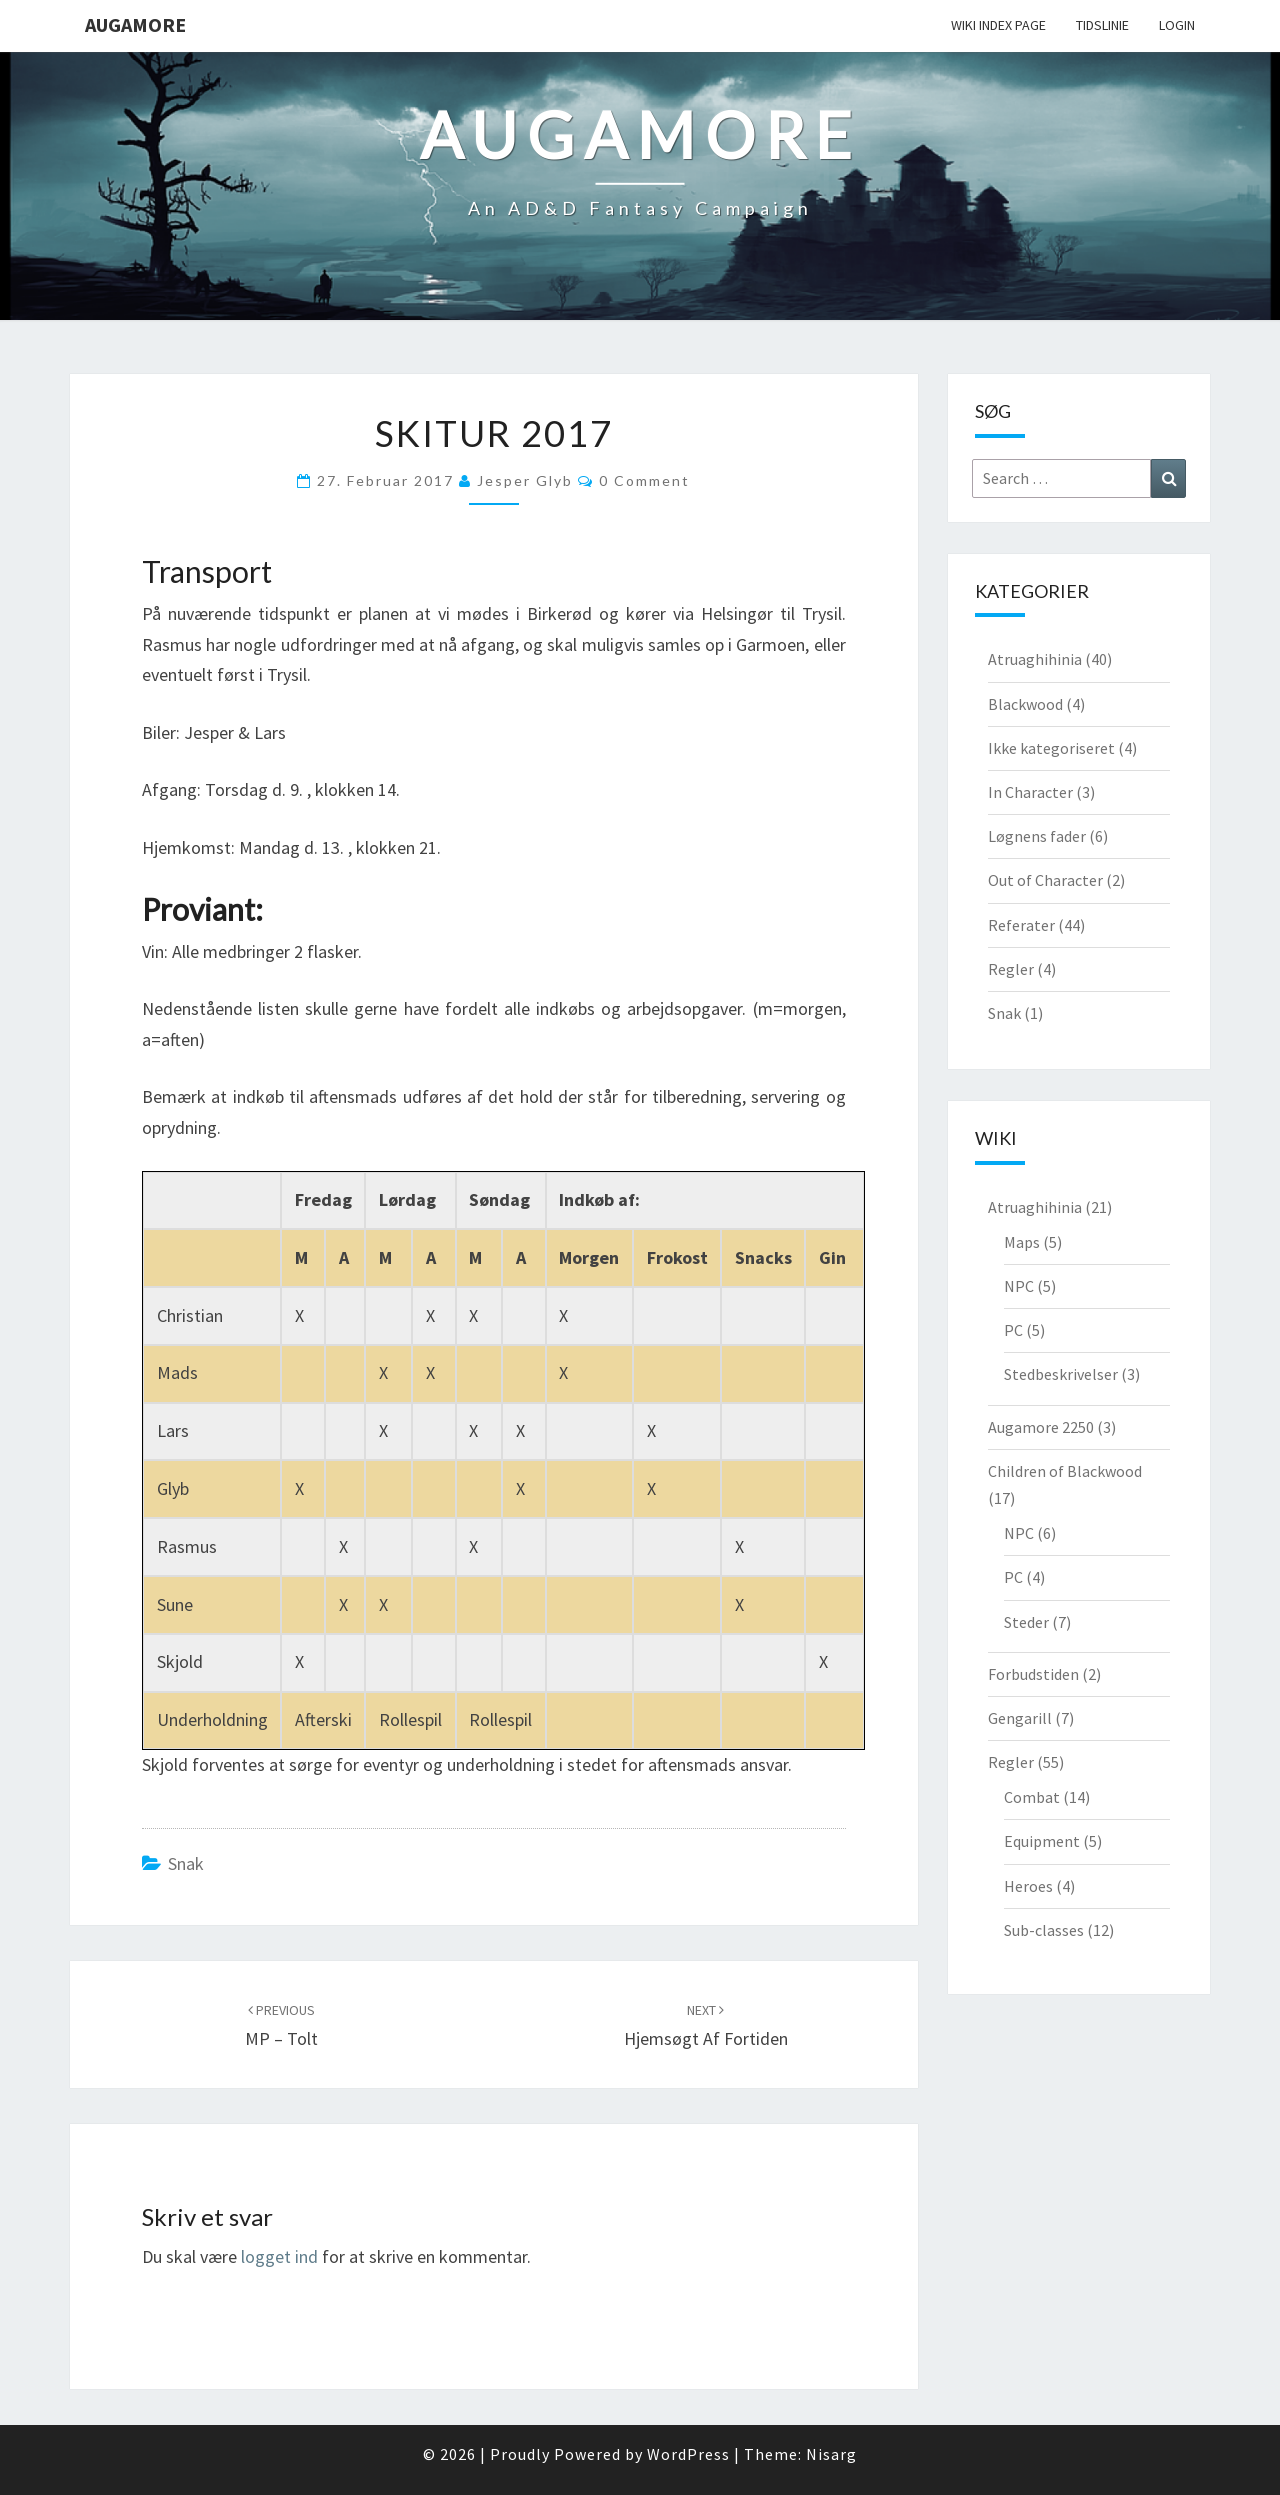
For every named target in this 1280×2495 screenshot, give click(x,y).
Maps (1022, 1242)
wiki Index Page (998, 25)
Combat (1032, 1797)
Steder (1026, 1622)
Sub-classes (1044, 1930)
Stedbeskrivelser (1061, 1374)
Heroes (1028, 1886)
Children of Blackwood (1065, 1471)
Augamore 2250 (1041, 1427)
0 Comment (644, 480)
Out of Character (1045, 880)
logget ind (279, 2256)
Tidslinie (1102, 25)
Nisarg (831, 2454)
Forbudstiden (1033, 1674)
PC (1013, 1330)
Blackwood (1025, 704)
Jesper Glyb (525, 480)
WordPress (688, 2454)
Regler (1011, 969)
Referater (1021, 925)
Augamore (135, 24)
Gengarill (1020, 1718)
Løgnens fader (1037, 836)
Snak (186, 1863)
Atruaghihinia (1035, 659)
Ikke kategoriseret (1051, 748)
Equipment (1042, 1841)
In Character (1030, 792)
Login (1177, 25)
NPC (1019, 1286)
